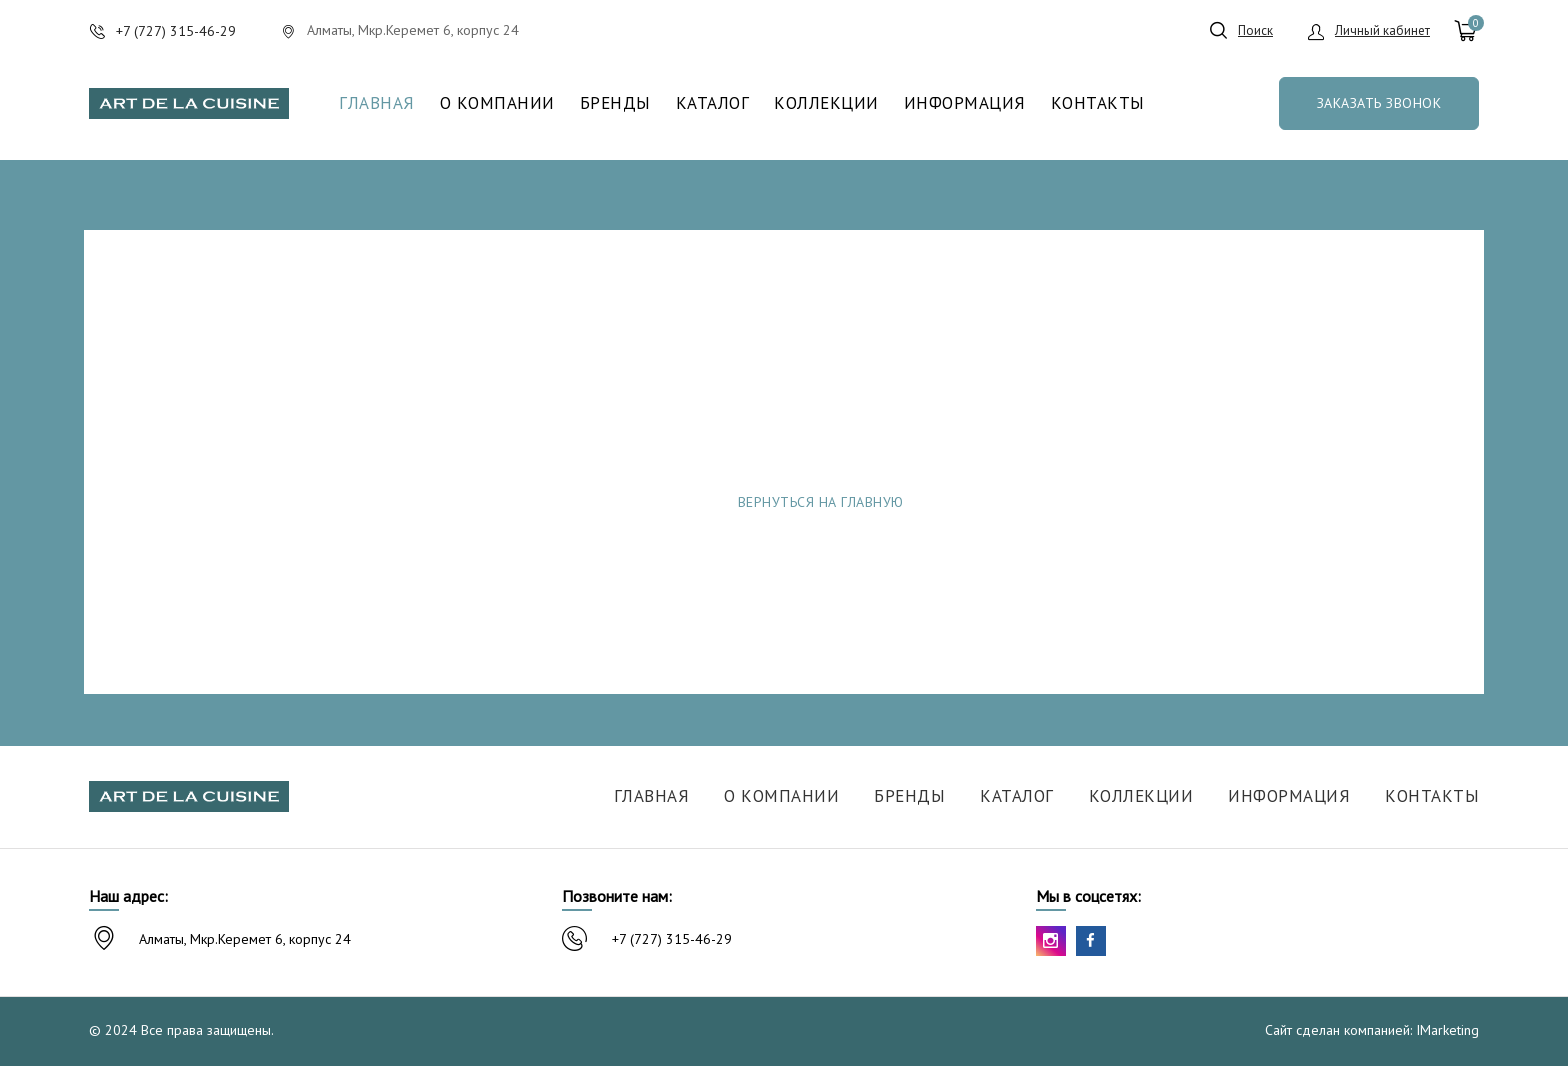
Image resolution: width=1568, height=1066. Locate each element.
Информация (965, 103)
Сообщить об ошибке (1105, 502)
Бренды (615, 103)
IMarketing (1447, 1030)
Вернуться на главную (821, 502)
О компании (497, 103)
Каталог (713, 103)
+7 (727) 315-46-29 (672, 939)
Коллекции (826, 103)
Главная (377, 103)
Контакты (1098, 103)
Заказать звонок (1379, 103)
